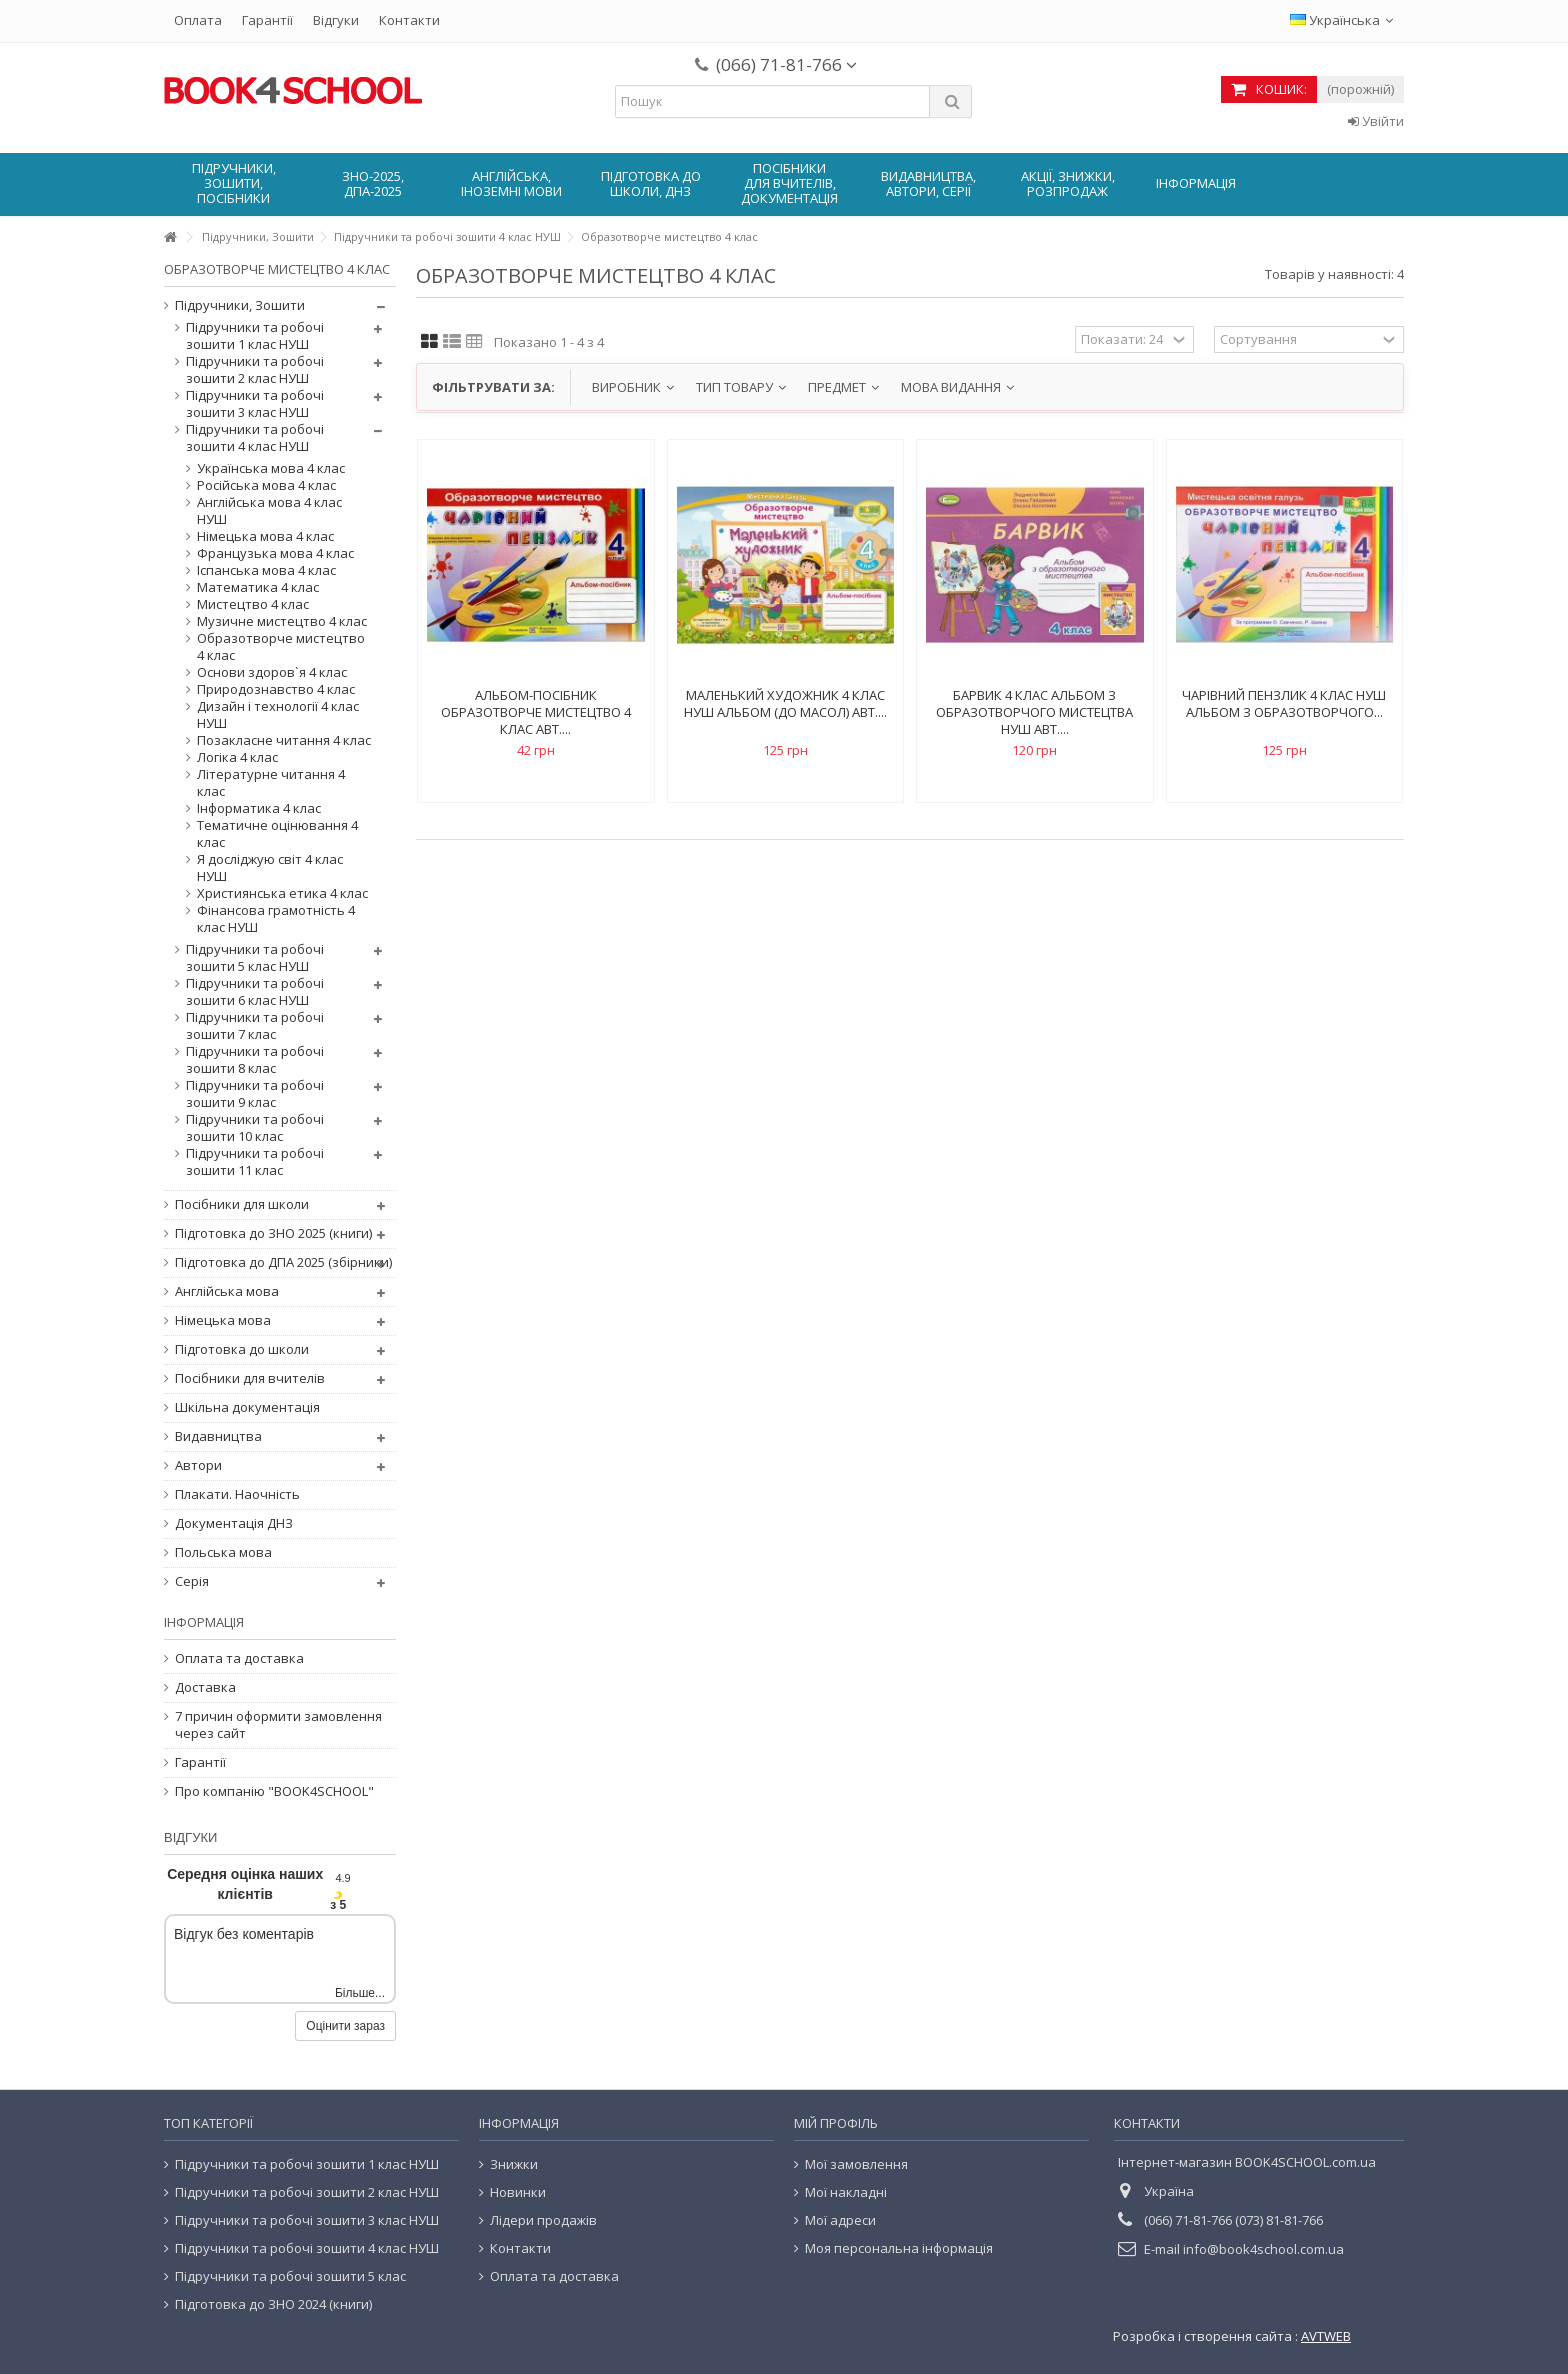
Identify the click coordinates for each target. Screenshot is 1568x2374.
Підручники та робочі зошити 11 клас (255, 1162)
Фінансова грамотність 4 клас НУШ (276, 919)
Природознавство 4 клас (276, 689)
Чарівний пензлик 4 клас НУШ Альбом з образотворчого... (1284, 703)
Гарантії (267, 20)
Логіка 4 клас (237, 757)
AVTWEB (1326, 2336)
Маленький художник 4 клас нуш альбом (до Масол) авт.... (785, 703)
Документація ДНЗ (234, 1523)
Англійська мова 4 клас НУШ (269, 511)
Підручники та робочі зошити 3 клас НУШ (255, 404)
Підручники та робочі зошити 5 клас (290, 2276)
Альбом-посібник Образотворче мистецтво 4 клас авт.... (536, 712)
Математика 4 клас (258, 587)
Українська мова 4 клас (271, 468)
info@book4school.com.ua (1263, 2249)
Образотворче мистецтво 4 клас (281, 647)
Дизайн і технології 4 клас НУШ (278, 715)
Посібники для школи (242, 1204)
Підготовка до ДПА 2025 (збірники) (283, 1262)
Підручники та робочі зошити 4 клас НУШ (255, 438)
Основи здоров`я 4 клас (272, 672)
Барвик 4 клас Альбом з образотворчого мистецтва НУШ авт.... (1034, 712)
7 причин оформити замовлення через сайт (278, 1725)
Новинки (518, 2192)
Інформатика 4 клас (259, 808)
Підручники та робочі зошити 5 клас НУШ (255, 958)
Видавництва (218, 1436)
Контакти (409, 20)
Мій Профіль (836, 2123)
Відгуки (336, 20)
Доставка (205, 1687)
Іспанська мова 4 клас (266, 570)
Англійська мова (227, 1291)
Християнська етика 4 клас (282, 893)
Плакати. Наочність (237, 1494)
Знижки (514, 2164)
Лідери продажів (543, 2220)
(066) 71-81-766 (786, 64)
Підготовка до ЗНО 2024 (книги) (273, 2304)
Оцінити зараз (345, 2026)
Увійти (1376, 121)
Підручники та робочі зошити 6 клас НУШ (255, 992)
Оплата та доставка (239, 1658)
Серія (192, 1581)
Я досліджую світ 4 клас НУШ (270, 868)
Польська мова (223, 1552)
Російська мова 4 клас (266, 485)
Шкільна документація (247, 1407)
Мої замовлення (856, 2164)
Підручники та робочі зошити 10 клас (255, 1128)
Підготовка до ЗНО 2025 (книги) (273, 1233)
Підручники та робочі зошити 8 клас (255, 1060)
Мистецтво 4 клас (253, 604)
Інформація (204, 1622)
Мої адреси (840, 2220)
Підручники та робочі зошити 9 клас (255, 1094)
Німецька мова (223, 1320)
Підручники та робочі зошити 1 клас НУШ (255, 336)
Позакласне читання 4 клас (284, 740)
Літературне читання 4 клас (271, 783)
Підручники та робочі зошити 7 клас (255, 1026)
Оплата (198, 20)
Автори (198, 1465)
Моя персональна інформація (899, 2248)
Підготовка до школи (242, 1349)
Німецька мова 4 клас (265, 536)
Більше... (360, 1993)
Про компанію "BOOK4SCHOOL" (274, 1791)
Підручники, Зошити (240, 305)
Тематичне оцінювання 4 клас (277, 834)
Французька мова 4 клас (275, 553)
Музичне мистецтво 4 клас (282, 621)
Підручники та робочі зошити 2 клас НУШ (255, 370)
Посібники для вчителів (250, 1378)
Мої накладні (846, 2192)
